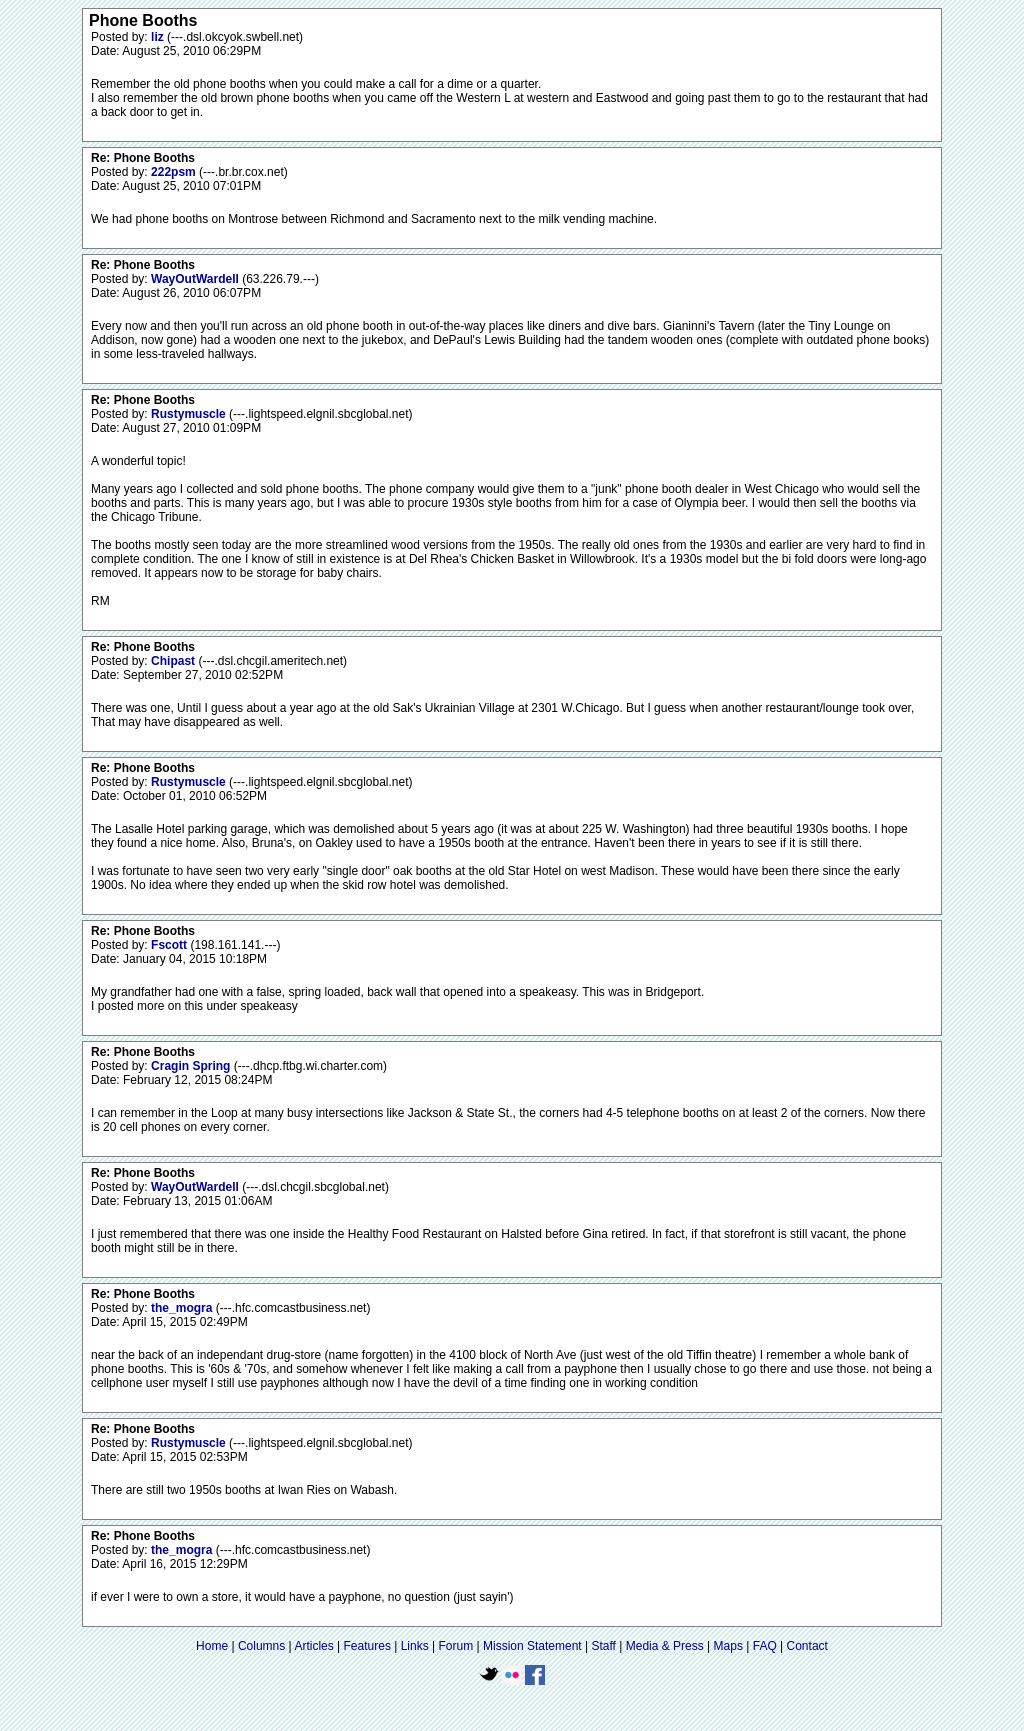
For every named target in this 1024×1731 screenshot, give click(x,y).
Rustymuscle (190, 414)
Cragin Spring (192, 1066)
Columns (261, 1646)
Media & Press (665, 1646)
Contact (807, 1646)
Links (415, 1646)
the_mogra (183, 1308)
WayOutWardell (196, 279)
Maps (728, 1646)
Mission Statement (532, 1646)
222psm (175, 172)
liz (159, 37)
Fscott (170, 945)
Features (367, 1646)
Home (212, 1646)
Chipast (174, 661)
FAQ (765, 1646)
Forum (456, 1646)
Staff (603, 1646)
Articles (313, 1646)
